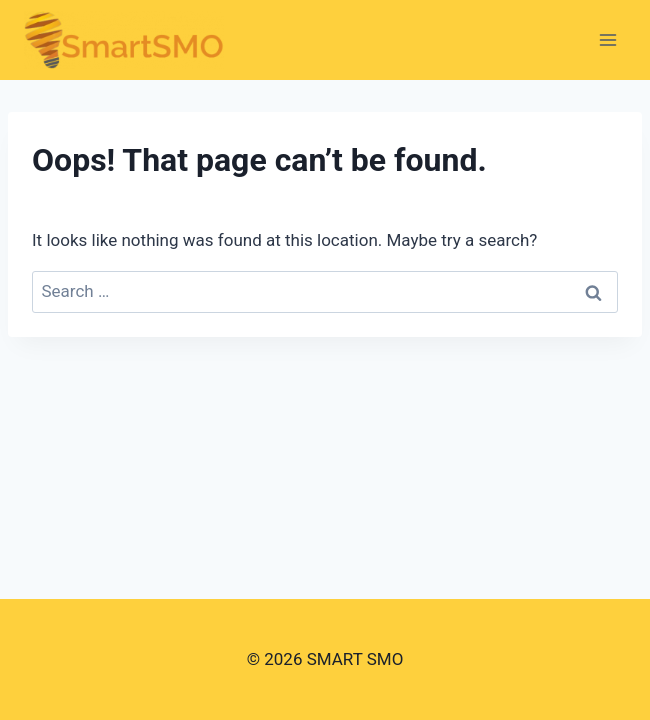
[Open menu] (607, 39)
